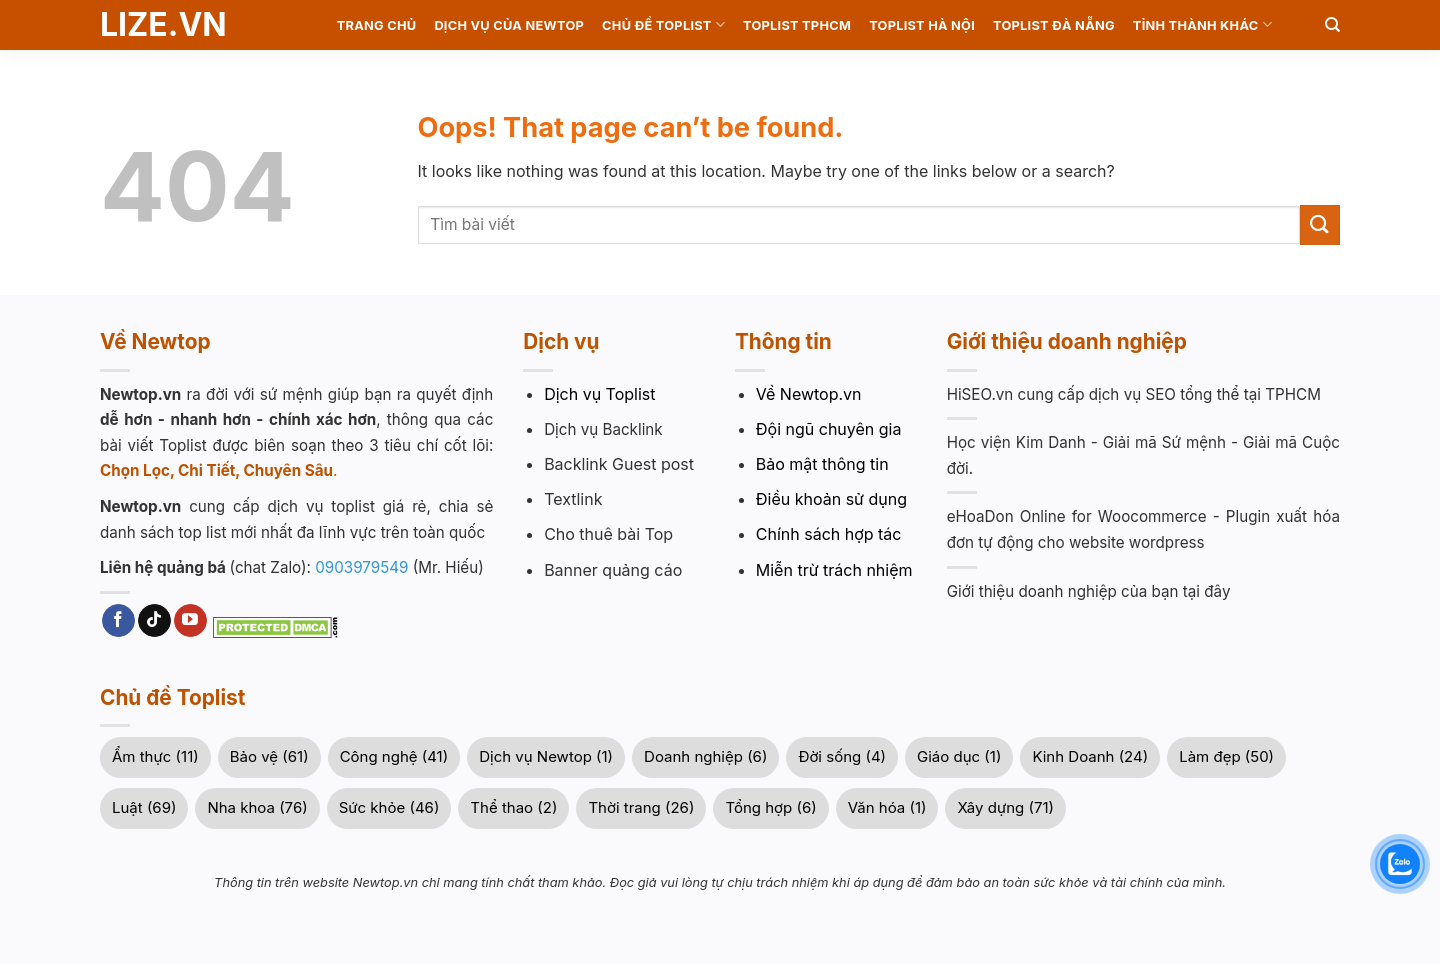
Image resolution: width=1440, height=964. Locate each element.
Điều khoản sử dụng (831, 499)
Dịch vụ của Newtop (509, 25)
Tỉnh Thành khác (1202, 24)
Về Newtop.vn (809, 394)
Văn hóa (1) (887, 807)
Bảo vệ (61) (269, 756)
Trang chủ (377, 25)
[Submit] (1320, 224)
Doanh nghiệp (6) (705, 756)
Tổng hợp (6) (770, 807)
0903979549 (361, 567)
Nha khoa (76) (257, 807)
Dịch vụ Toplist (599, 394)
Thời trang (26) (641, 807)
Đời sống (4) (842, 756)
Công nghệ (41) (394, 756)
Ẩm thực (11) (155, 756)
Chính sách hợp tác (829, 534)
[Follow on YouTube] (190, 621)
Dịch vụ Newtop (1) (546, 756)
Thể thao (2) (513, 807)
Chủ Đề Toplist (663, 24)
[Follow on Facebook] (118, 621)
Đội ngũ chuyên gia (829, 429)
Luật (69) (144, 807)
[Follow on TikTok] (154, 621)
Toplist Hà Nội (922, 25)
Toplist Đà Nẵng (1054, 25)
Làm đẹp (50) (1226, 756)
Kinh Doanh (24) (1090, 756)
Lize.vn (163, 25)
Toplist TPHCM (797, 25)
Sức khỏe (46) (389, 807)
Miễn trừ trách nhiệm (834, 570)
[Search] (1332, 25)
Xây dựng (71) (1005, 807)
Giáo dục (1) (959, 756)
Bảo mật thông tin (822, 464)
